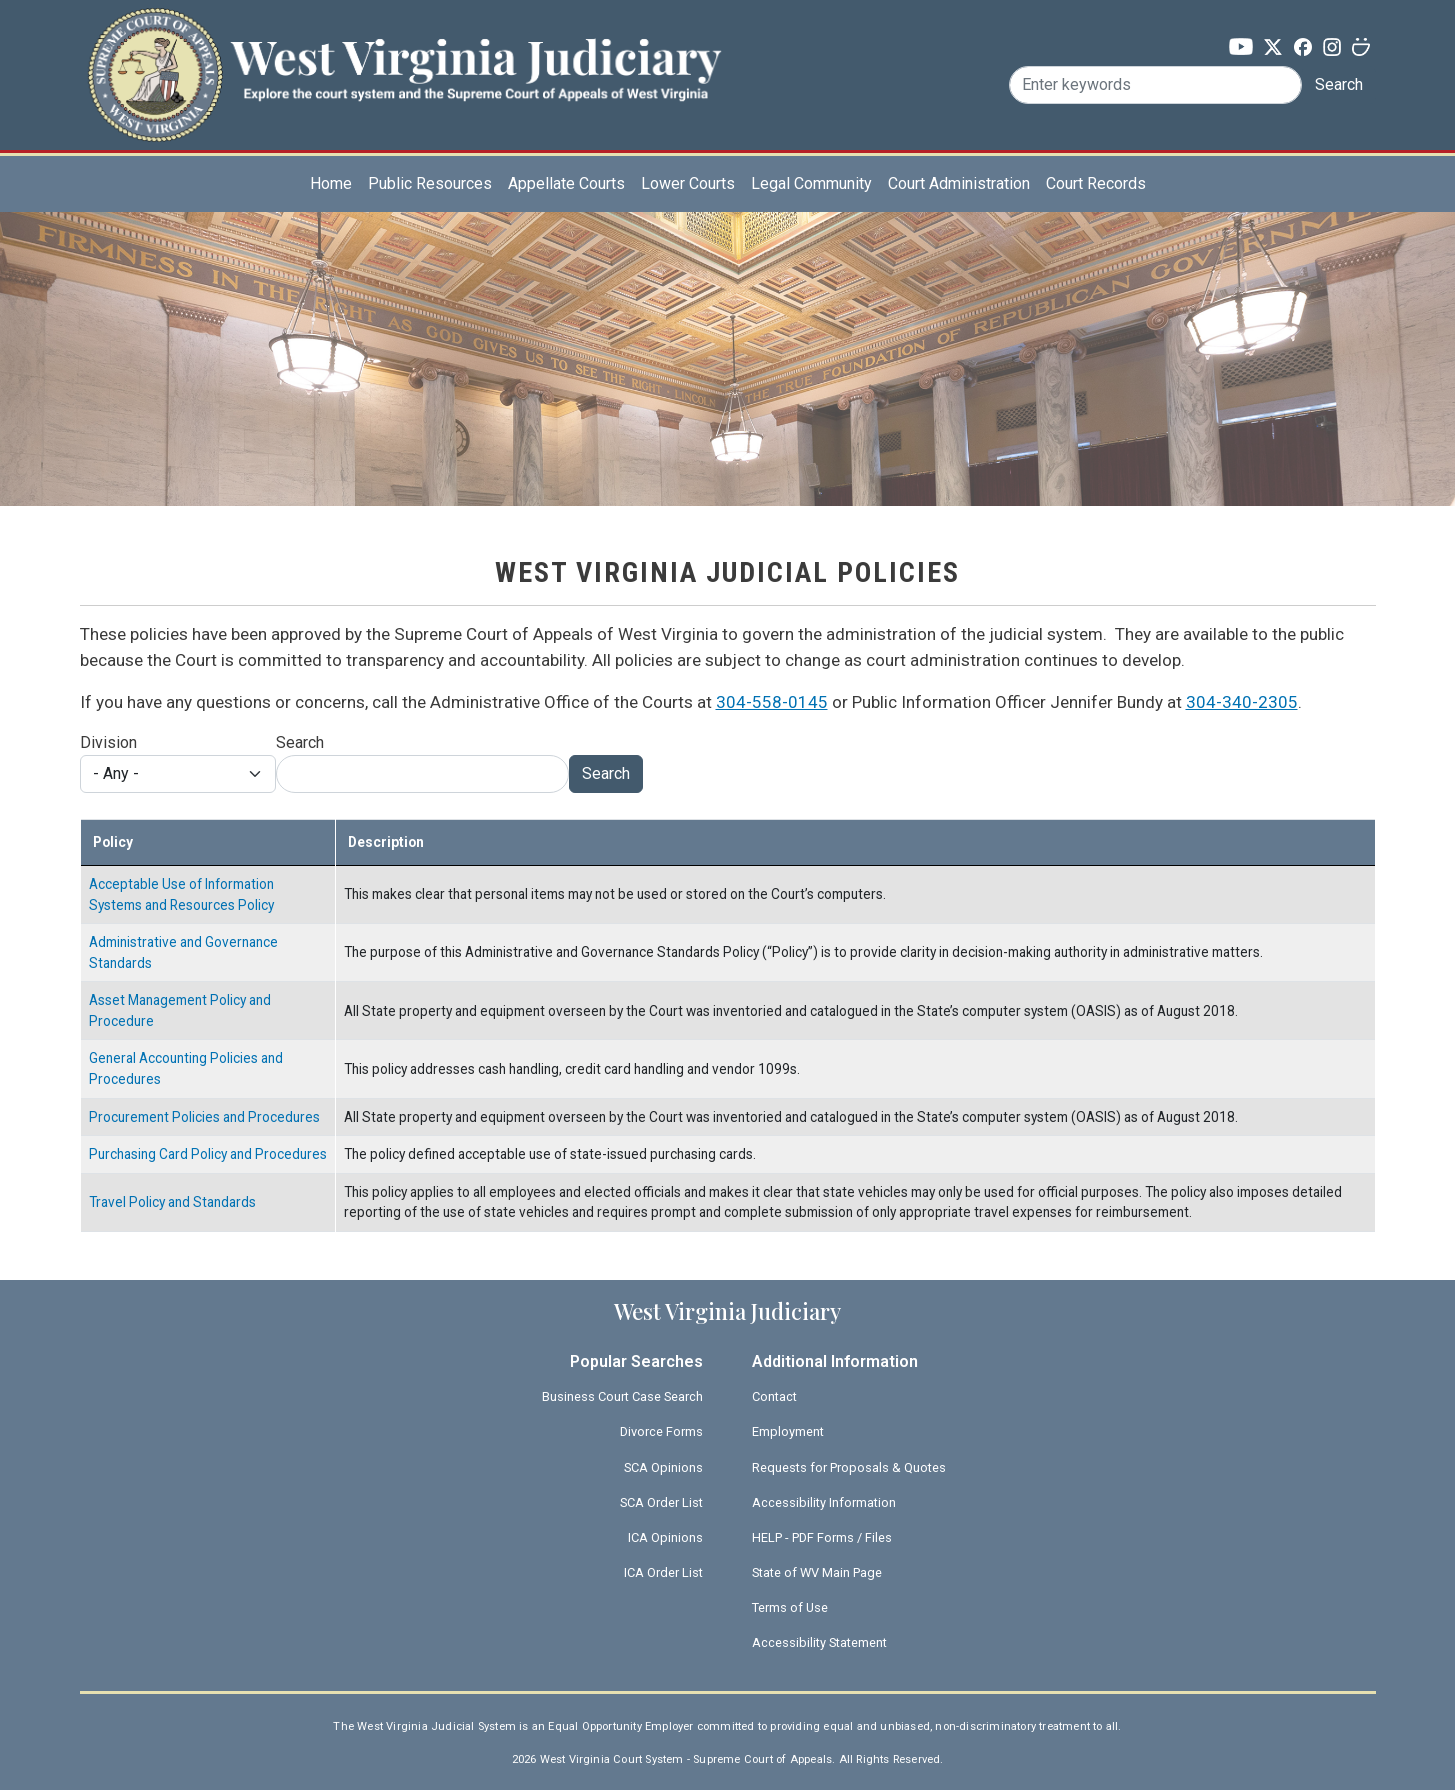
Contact (774, 1396)
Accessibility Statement (819, 1642)
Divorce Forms (661, 1431)
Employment (788, 1431)
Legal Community (811, 183)
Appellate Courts (566, 183)
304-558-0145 (772, 702)
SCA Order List (661, 1502)
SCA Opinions (663, 1467)
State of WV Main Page (817, 1572)
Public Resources (430, 183)
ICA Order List (663, 1572)
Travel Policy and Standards (172, 1202)
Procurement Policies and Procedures (204, 1117)
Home (331, 183)
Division (108, 742)
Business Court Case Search (622, 1396)
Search (1339, 84)
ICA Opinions (665, 1537)
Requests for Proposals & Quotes (849, 1467)
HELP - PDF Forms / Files (822, 1537)
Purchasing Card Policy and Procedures (208, 1154)
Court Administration (959, 183)
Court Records (1096, 183)
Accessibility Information (824, 1502)
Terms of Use (790, 1607)
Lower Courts (688, 183)
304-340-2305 (1242, 702)
